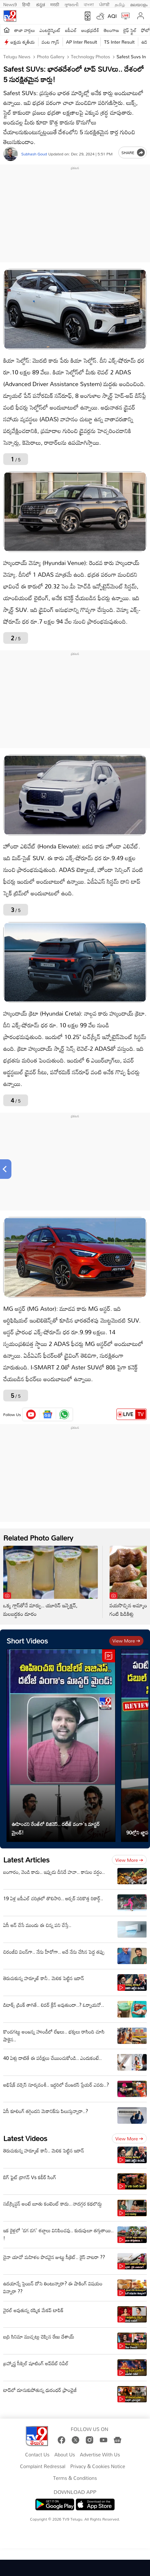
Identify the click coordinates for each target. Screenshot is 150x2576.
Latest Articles (26, 1860)
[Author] (10, 154)
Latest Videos (25, 2138)
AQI (112, 16)
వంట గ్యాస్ (50, 41)
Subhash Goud (34, 154)
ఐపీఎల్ (71, 30)
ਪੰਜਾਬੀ (104, 3)
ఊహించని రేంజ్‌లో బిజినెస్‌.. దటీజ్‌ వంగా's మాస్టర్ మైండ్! (56, 1828)
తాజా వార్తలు (24, 30)
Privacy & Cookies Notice (97, 2466)
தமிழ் (120, 3)
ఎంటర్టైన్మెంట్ (50, 30)
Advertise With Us (100, 2454)
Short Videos (27, 1641)
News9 (10, 3)
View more (126, 1640)
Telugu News (16, 56)
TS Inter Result (119, 41)
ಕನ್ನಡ (40, 3)
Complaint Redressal (42, 2466)
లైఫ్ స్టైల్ (130, 30)
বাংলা (89, 3)
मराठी (54, 3)
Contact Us (37, 2454)
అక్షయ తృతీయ (22, 41)
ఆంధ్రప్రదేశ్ (90, 30)
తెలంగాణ (111, 30)
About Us (64, 2454)
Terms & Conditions (75, 2478)
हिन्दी (26, 3)
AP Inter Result (81, 41)
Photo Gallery (50, 56)
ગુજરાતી (71, 3)
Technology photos (89, 56)
